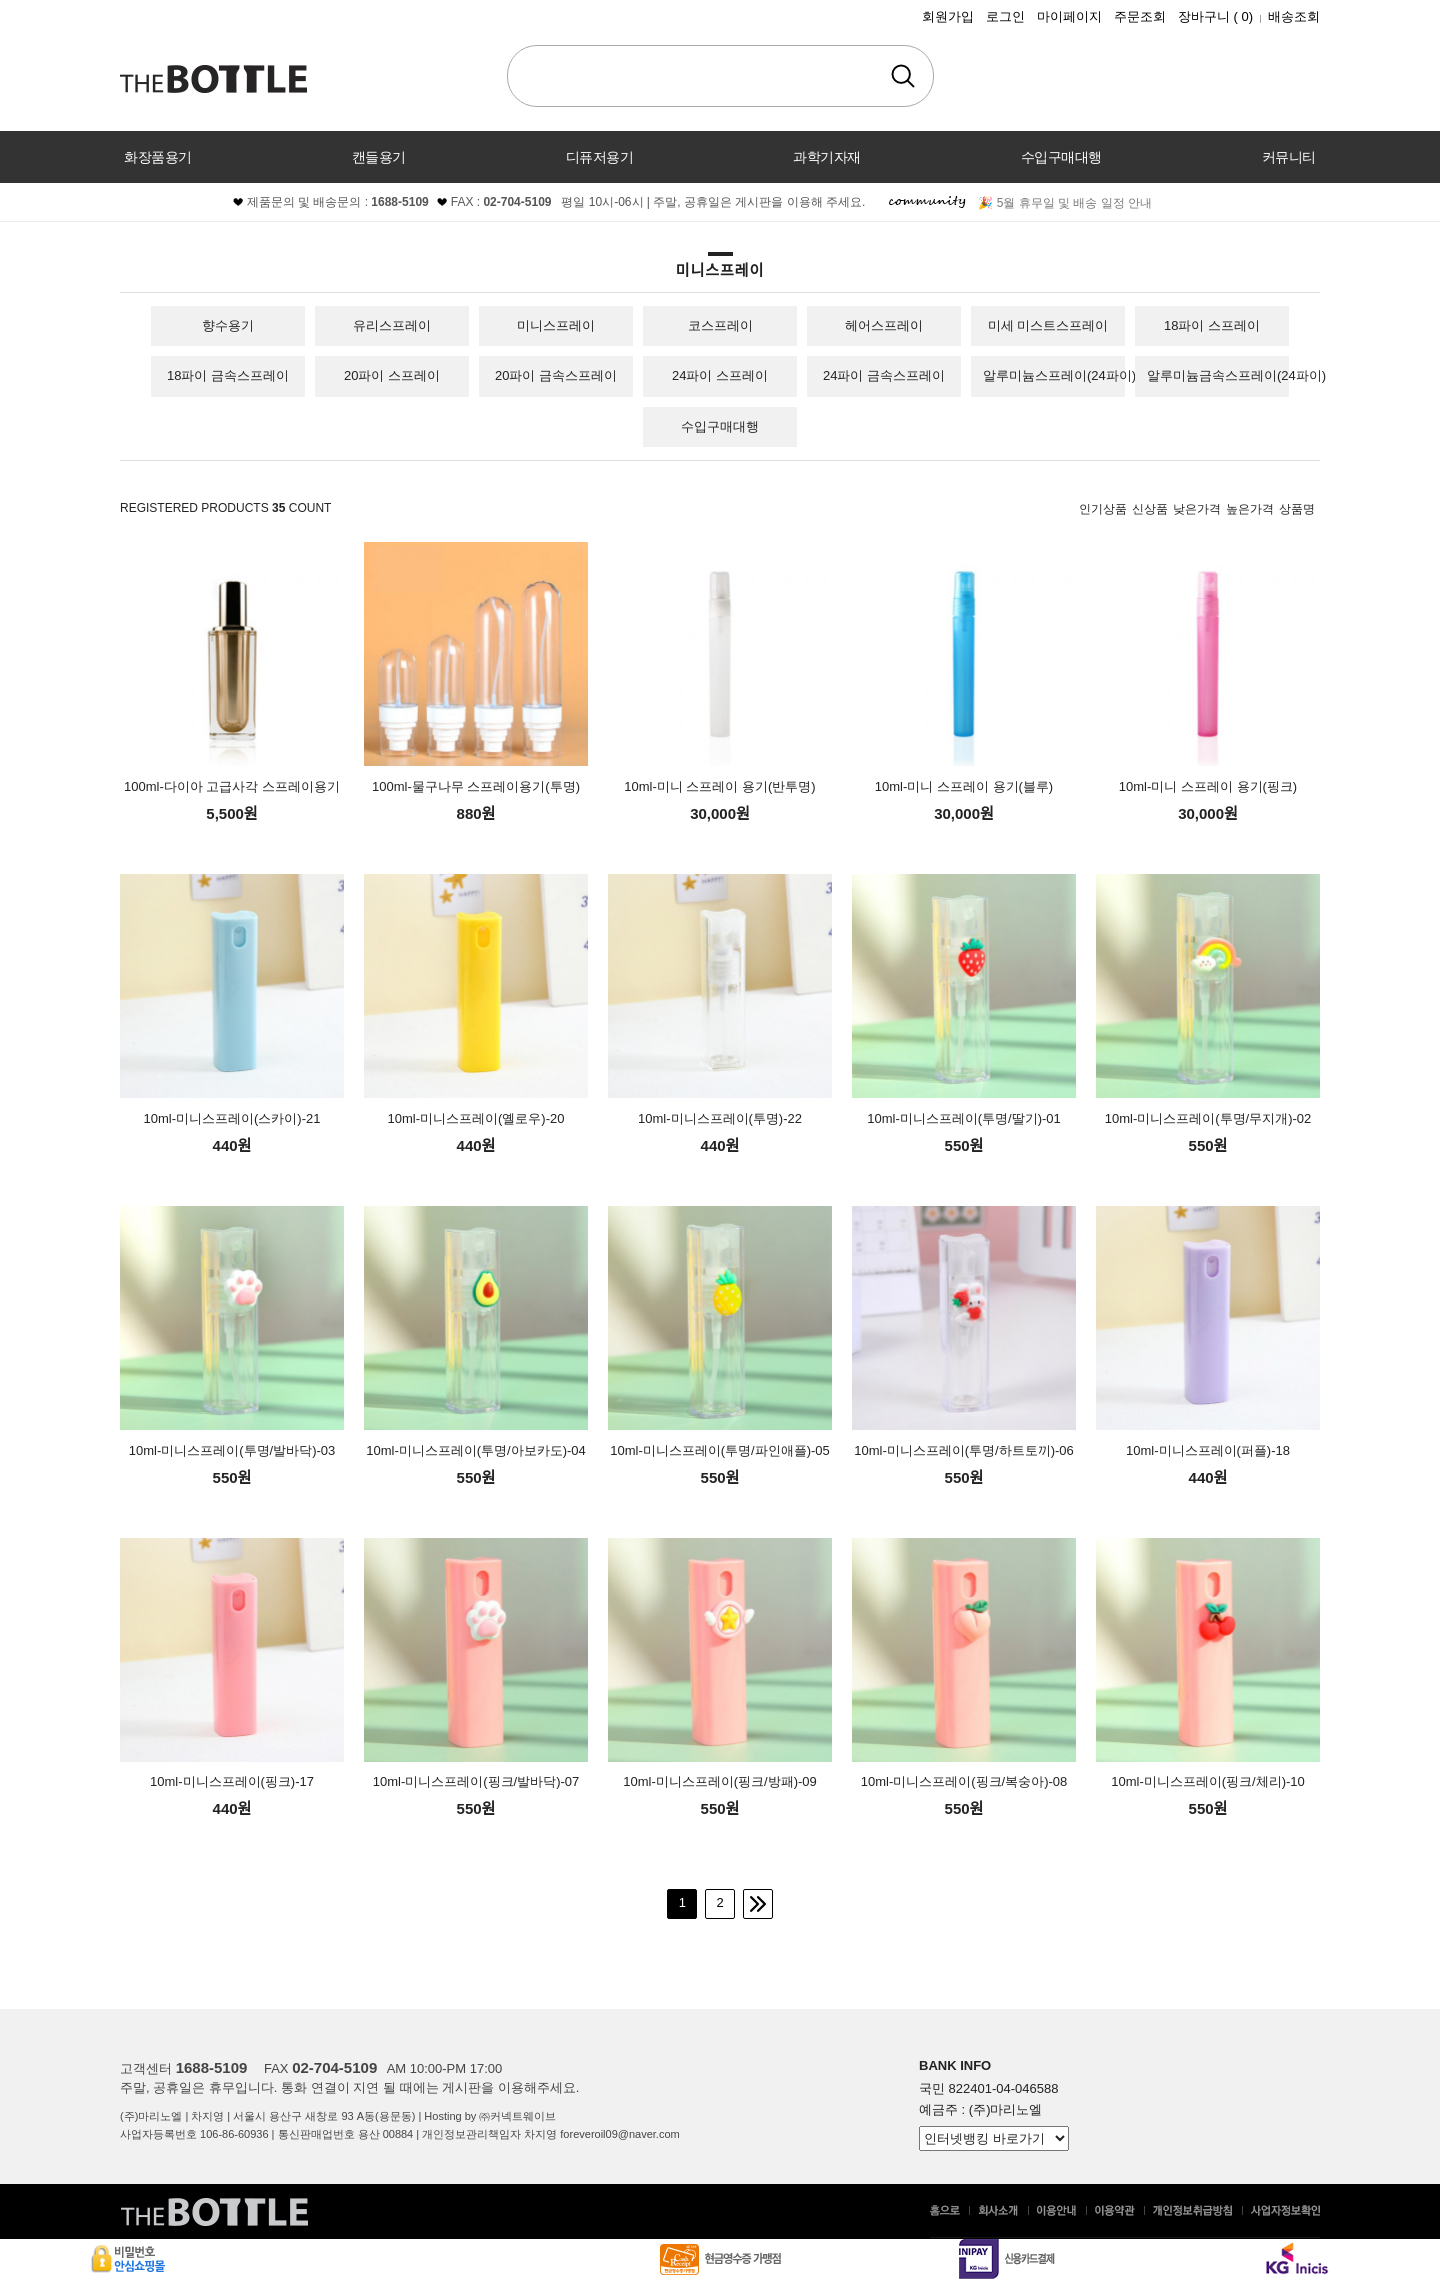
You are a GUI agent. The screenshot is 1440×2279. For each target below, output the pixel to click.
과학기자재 (827, 157)
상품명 (1297, 509)
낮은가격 (1197, 509)
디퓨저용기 (600, 157)
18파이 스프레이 (1212, 325)
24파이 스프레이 (720, 375)
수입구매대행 (1061, 157)
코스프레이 (720, 325)
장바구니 (1215, 16)
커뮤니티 (1289, 157)
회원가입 (948, 16)
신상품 (1150, 509)
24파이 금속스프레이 (884, 375)
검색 (903, 76)
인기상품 (1103, 509)
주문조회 (1140, 16)
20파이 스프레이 (392, 375)
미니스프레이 (556, 325)
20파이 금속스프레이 (556, 375)
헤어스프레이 (884, 325)
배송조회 (1294, 16)
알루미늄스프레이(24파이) (1059, 375)
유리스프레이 (392, 325)
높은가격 (1250, 509)
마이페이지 (1069, 16)
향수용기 (228, 325)
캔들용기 (379, 157)
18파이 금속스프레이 (228, 375)
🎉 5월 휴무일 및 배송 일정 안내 (1065, 203)
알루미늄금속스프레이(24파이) (1236, 375)
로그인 (1005, 16)
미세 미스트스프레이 (1048, 325)
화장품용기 (158, 157)
